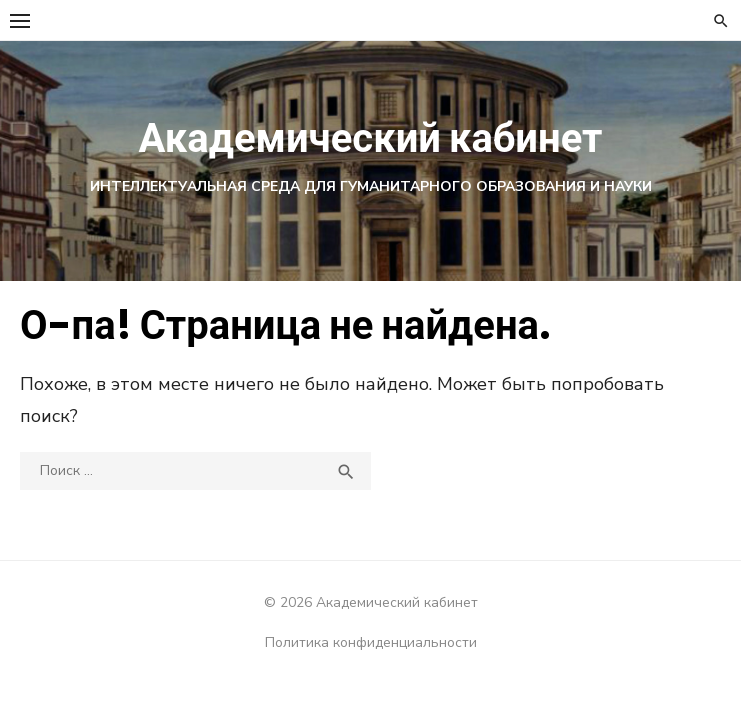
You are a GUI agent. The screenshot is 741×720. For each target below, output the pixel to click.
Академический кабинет (371, 138)
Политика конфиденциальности (371, 642)
